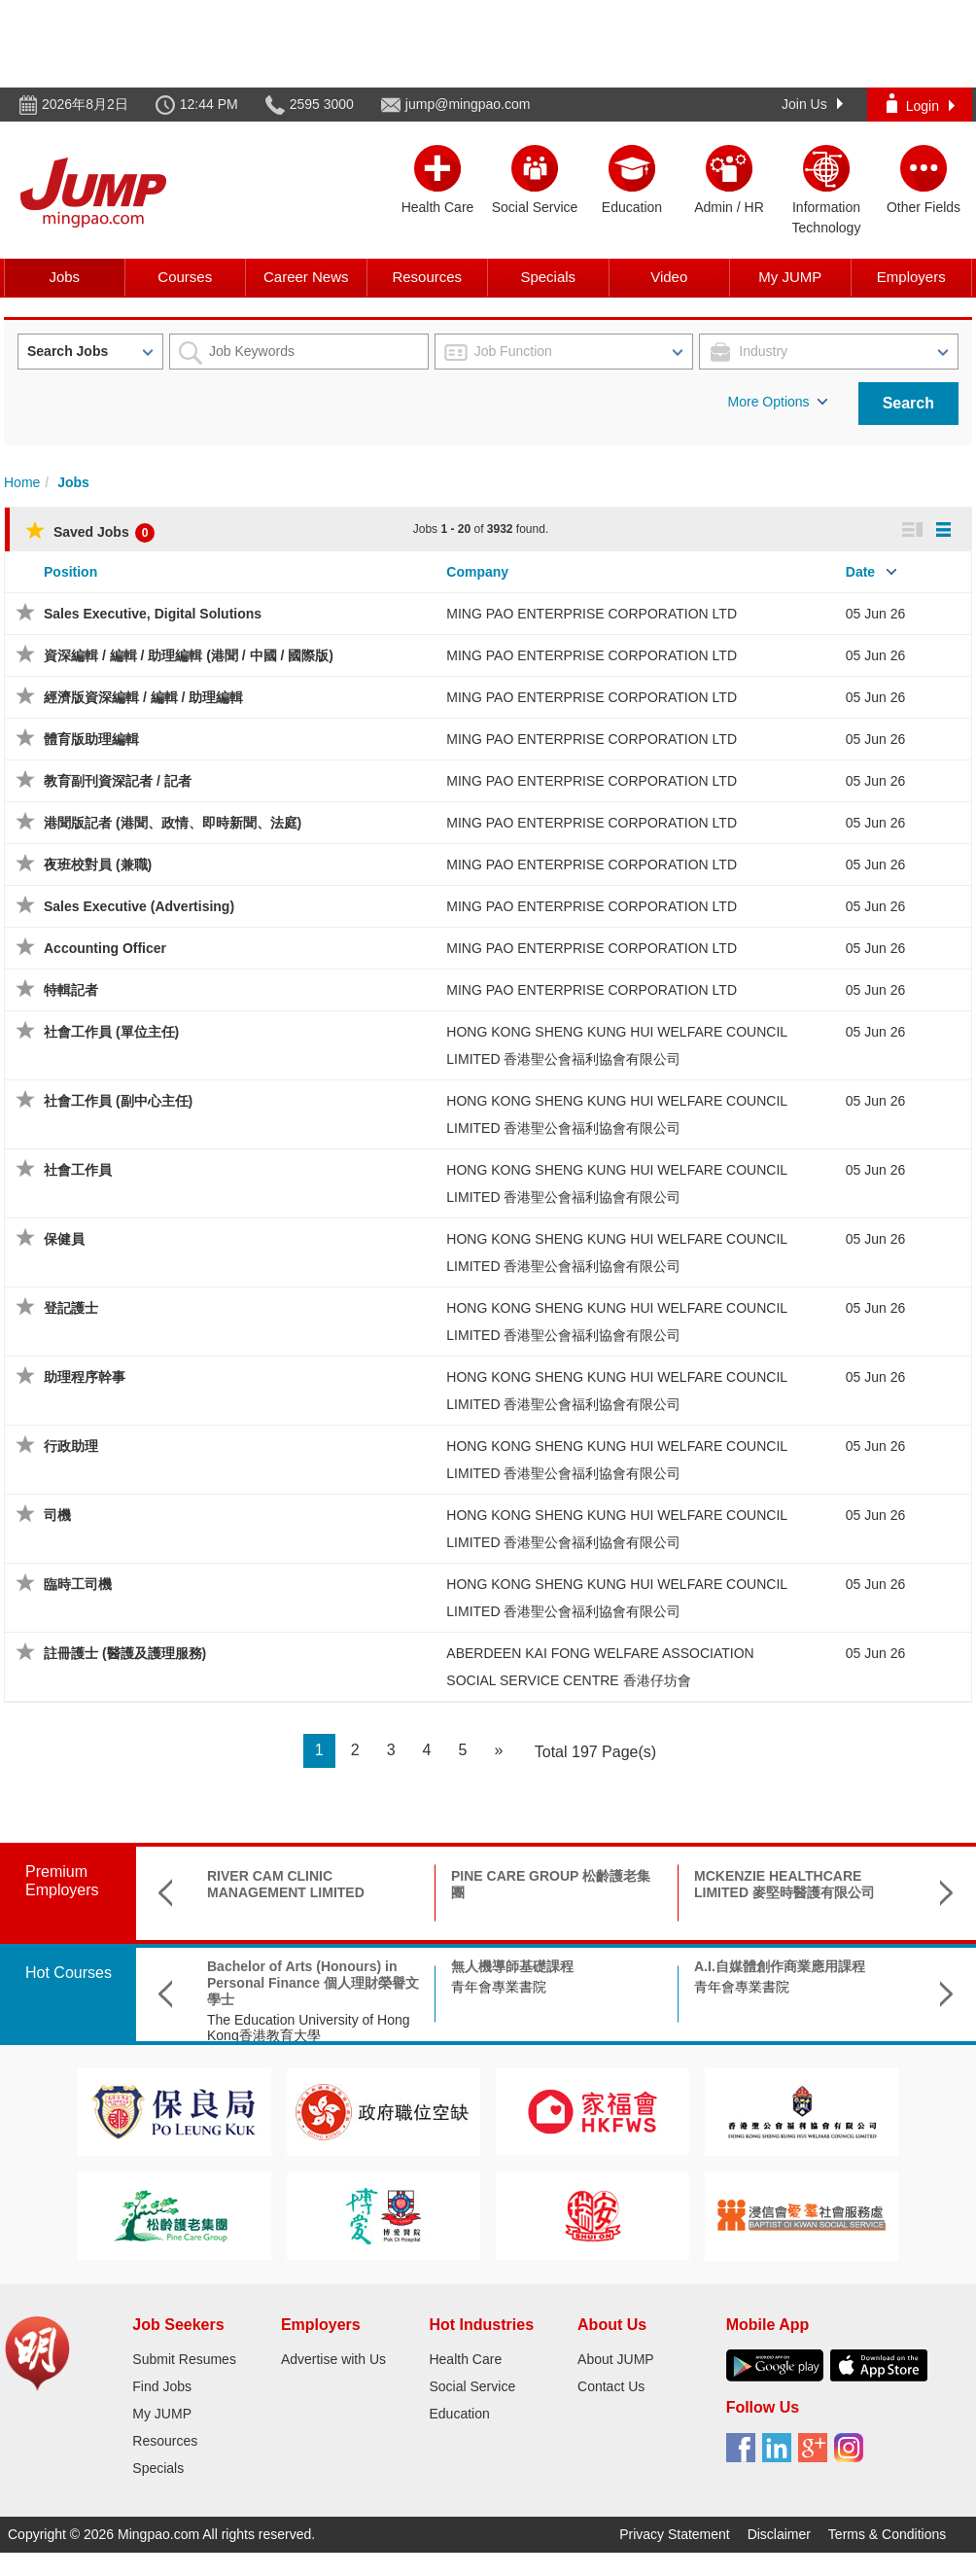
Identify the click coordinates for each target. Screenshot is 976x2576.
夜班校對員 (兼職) (98, 864)
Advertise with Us (333, 2359)
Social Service (472, 2386)
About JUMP (615, 2359)
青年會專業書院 (498, 1986)
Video (668, 276)
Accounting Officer (105, 948)
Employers (911, 276)
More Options (777, 401)
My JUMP (789, 276)
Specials (547, 276)
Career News (306, 276)
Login (921, 103)
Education (459, 2413)
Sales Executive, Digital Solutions (152, 613)
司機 (57, 1515)
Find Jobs (162, 2386)
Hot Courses (68, 1972)
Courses (184, 276)
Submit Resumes (184, 2359)
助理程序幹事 (84, 1377)
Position (70, 572)
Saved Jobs (90, 532)
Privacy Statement (674, 2534)
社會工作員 (78, 1170)
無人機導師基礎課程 (512, 1966)
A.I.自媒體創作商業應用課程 (779, 1966)
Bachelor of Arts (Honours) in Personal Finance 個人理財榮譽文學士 (313, 1982)
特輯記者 (71, 990)
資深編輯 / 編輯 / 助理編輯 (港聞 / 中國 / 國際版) (188, 655)
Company (477, 572)
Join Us (812, 104)
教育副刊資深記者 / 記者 (118, 781)
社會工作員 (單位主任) (111, 1032)
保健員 (64, 1239)
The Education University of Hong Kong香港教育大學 (308, 2028)
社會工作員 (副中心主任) (118, 1101)
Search (908, 403)
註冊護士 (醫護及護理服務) (125, 1653)
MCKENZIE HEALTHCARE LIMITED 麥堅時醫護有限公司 (784, 1884)
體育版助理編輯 (91, 739)
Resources (427, 276)
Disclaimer (779, 2534)
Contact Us (611, 2386)
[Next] (498, 1751)
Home (22, 482)
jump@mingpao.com (468, 104)
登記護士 (71, 1308)
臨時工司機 (78, 1584)
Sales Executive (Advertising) (139, 906)
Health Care (465, 2359)
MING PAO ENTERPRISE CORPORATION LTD (591, 613)
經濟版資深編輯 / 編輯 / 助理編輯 (143, 697)
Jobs (64, 276)
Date (860, 572)
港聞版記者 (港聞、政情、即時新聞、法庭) (172, 822)
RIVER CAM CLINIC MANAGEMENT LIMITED (286, 1884)
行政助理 (71, 1446)
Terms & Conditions (887, 2534)
